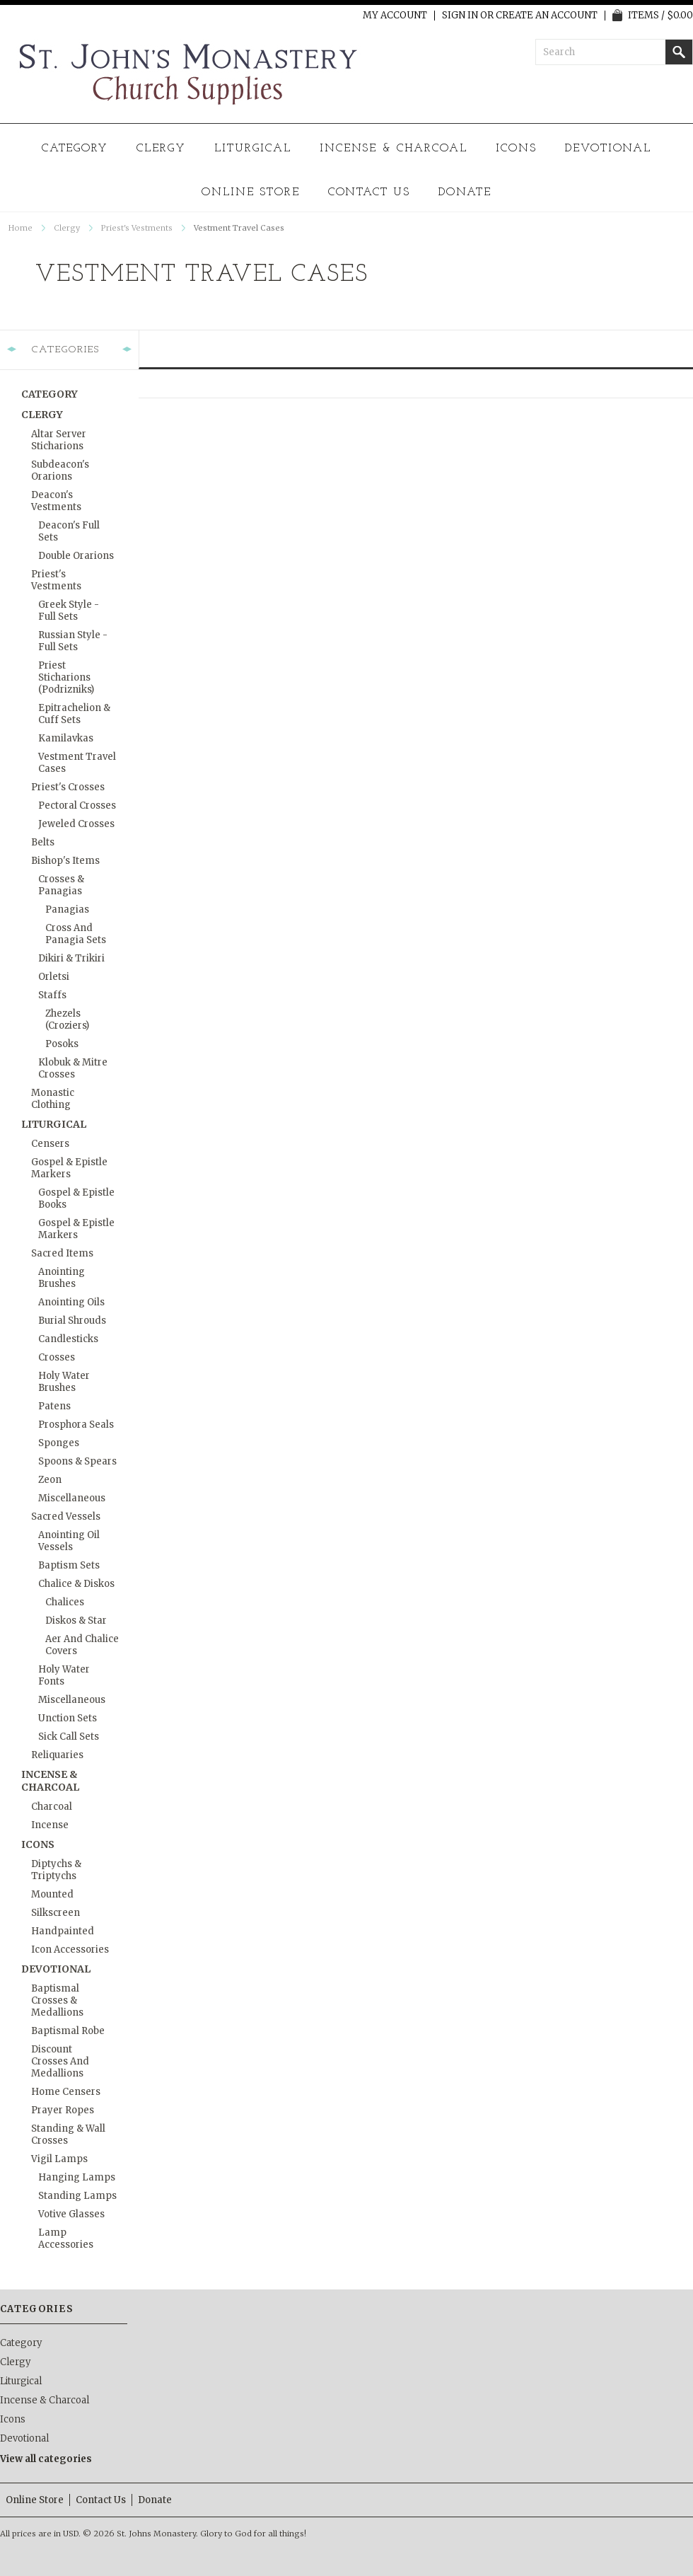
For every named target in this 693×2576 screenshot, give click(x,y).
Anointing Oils (71, 1302)
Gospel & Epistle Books (76, 1198)
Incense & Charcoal (393, 148)
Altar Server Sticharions (58, 440)
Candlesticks (68, 1339)
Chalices (64, 1602)
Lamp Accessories (65, 2238)
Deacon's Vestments (56, 501)
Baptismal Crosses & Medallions (57, 2000)
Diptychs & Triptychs (56, 1870)
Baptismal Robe (68, 2031)
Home (20, 228)
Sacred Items (62, 1253)
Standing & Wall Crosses (68, 2134)
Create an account (547, 16)
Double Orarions (76, 556)
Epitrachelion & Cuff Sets (74, 714)
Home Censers (65, 2092)
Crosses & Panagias (61, 885)
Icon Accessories (70, 1949)
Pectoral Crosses (77, 805)
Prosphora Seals (76, 1425)
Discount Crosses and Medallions (60, 2061)
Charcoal (51, 1807)
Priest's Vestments (137, 228)
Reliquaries (57, 1755)
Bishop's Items (65, 861)
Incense (50, 1825)
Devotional (608, 148)
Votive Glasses (71, 2214)
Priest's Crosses (68, 787)
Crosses (56, 1357)
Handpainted (62, 1931)
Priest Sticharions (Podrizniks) (66, 677)
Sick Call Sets (68, 1737)
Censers (50, 1144)
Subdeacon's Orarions (60, 470)
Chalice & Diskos (76, 1584)
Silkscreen (55, 1913)
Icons (516, 148)
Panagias (67, 909)
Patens (54, 1406)
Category (75, 148)
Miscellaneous (71, 1498)
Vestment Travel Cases (77, 763)
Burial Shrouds (72, 1321)
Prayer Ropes (62, 2110)
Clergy (161, 148)
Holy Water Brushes (64, 1382)
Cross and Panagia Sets (75, 934)
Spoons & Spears (77, 1461)
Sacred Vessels (65, 1517)
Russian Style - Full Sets (72, 641)
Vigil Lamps (59, 2159)
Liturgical (252, 148)
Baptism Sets (69, 1565)
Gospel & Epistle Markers (69, 1168)
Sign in (460, 16)
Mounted (52, 1894)
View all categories (46, 2459)
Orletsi (53, 977)
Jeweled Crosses (76, 824)
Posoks (61, 1044)
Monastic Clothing (52, 1099)
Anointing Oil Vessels (69, 1541)
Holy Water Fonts (64, 1675)
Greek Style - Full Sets (68, 611)
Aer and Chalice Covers (82, 1645)
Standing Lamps (77, 2196)
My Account (395, 16)
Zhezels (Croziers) (67, 1019)
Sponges (58, 1443)
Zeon (50, 1480)
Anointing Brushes (61, 1278)
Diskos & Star (76, 1621)
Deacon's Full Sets (69, 531)
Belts (42, 842)
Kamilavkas (65, 738)
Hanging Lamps (76, 2177)
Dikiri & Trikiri (71, 958)
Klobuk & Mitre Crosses (72, 1068)
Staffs (52, 995)
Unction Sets (67, 1718)
